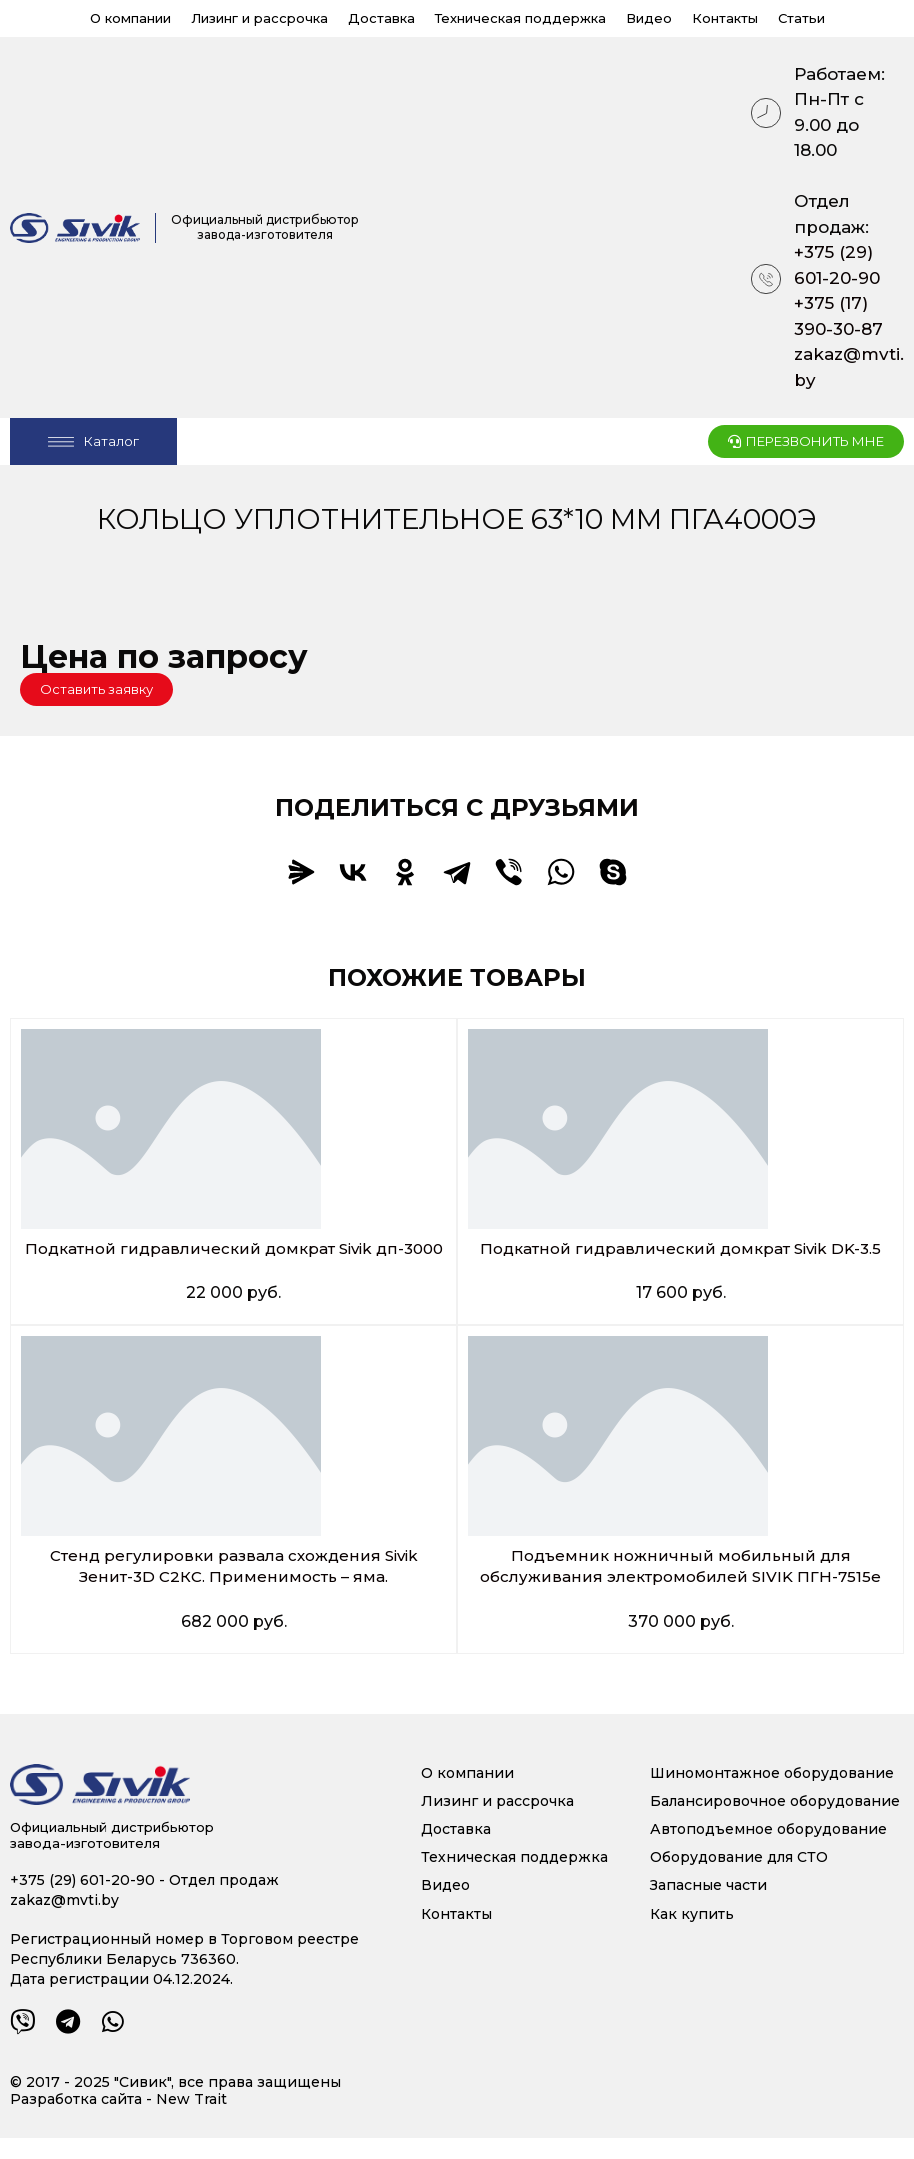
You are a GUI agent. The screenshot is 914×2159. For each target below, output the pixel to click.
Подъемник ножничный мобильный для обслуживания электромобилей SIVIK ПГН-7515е (680, 1587)
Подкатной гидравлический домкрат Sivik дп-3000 (234, 1259)
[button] (96, 689)
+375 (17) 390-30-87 (838, 316)
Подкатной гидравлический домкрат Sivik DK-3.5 (681, 1248)
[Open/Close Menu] (93, 441)
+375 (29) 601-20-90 (837, 265)
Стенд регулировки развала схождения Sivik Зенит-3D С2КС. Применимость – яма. (233, 1587)
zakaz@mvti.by (849, 367)
